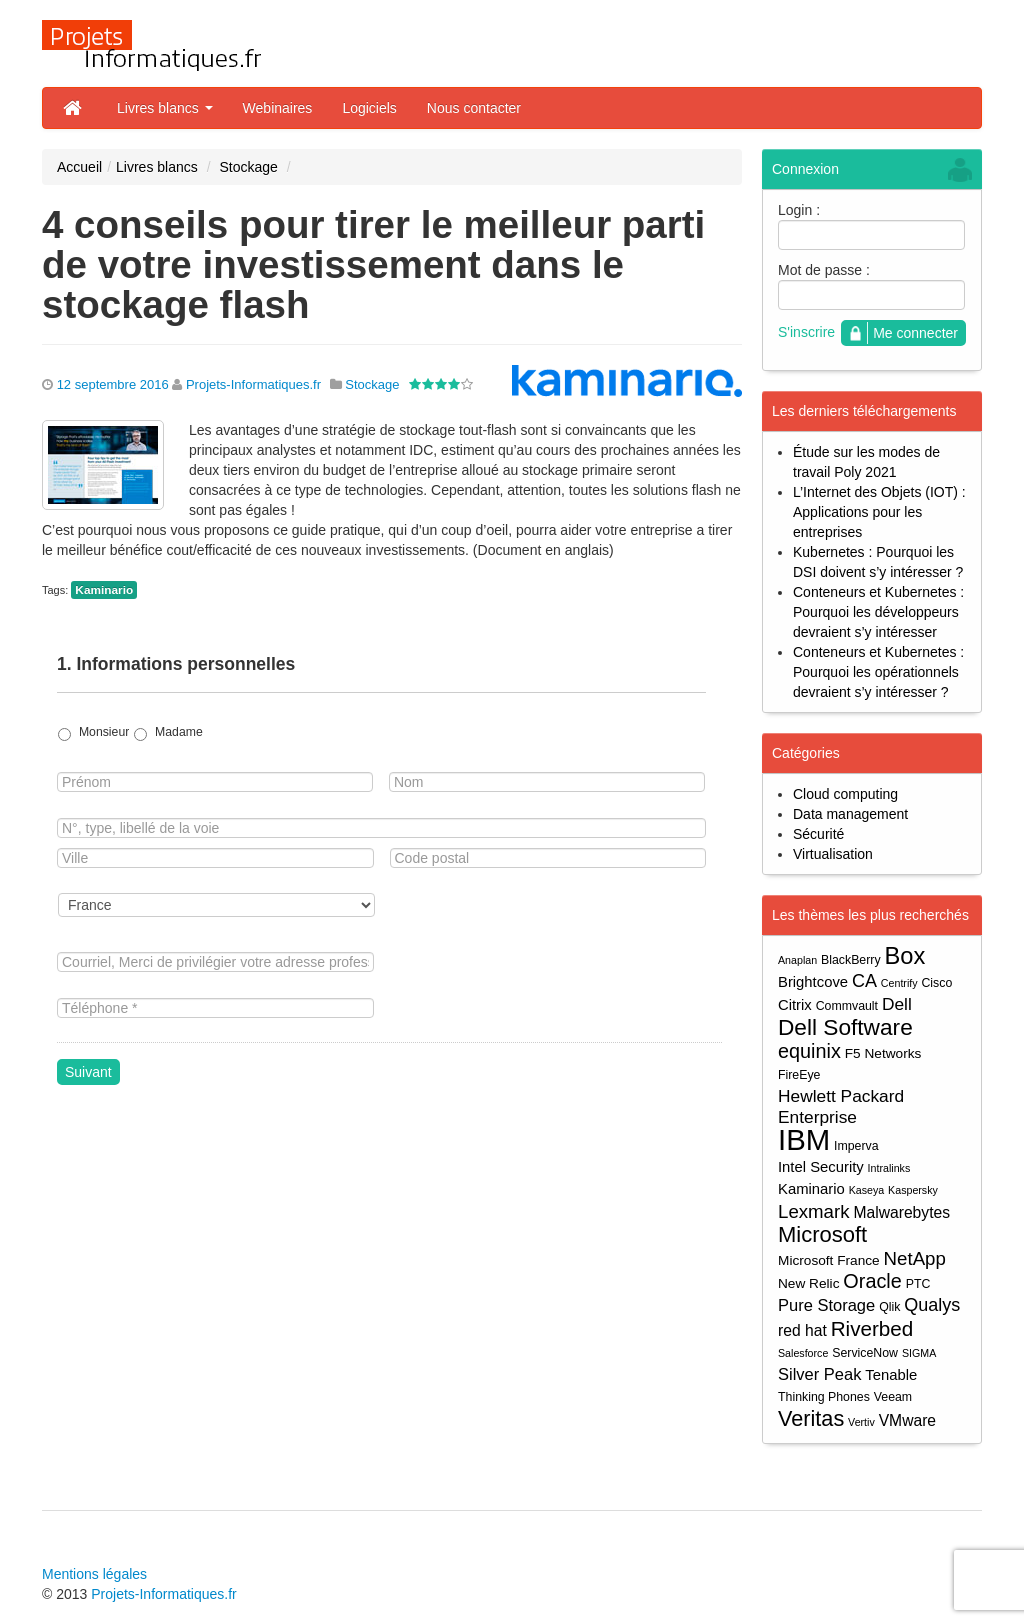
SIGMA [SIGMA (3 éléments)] (919, 1353)
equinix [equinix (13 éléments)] (809, 1051)
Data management (850, 814)
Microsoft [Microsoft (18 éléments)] (822, 1234)
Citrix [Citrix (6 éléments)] (795, 1005)
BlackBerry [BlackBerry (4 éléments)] (851, 960)
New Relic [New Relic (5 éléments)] (808, 1283)
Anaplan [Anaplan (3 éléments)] (797, 960)
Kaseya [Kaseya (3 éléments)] (867, 1190)
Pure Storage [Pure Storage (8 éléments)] (826, 1305)
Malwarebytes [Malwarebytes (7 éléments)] (901, 1212)
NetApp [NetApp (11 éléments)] (915, 1258)
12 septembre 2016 (113, 384)
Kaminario (104, 590)
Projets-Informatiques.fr (253, 384)
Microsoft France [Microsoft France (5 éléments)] (829, 1260)
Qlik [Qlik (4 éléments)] (889, 1307)
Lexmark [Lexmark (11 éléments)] (814, 1211)
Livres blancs (165, 108)
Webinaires (278, 108)
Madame (179, 732)
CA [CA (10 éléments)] (864, 981)
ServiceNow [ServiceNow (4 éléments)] (865, 1353)
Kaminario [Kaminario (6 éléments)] (811, 1189)
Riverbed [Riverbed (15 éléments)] (872, 1328)
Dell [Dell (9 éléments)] (897, 1004)
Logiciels (369, 108)
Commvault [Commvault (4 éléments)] (847, 1006)
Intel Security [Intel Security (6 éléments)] (821, 1167)
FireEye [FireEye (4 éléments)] (799, 1075)
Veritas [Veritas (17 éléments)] (811, 1418)
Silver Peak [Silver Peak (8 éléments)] (819, 1374)
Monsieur (104, 732)
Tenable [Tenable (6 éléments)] (891, 1375)
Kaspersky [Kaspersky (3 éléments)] (913, 1190)
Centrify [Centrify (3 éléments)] (899, 983)
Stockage (248, 167)
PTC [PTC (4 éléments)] (918, 1284)
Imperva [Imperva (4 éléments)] (856, 1146)
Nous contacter (474, 108)
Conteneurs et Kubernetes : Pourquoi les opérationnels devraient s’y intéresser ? (878, 672)
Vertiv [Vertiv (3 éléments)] (861, 1422)
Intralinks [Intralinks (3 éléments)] (889, 1168)
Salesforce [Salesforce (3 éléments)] (803, 1353)
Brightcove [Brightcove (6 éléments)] (813, 982)
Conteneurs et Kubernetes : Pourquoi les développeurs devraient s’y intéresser (878, 612)
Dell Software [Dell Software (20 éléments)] (845, 1027)
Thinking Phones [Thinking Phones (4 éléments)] (824, 1397)
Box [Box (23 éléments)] (905, 956)
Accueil (79, 167)
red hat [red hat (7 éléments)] (802, 1330)
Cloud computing (845, 794)
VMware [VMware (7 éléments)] (907, 1420)
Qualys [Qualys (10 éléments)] (932, 1305)
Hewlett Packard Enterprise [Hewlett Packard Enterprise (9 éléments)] (841, 1106)
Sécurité (818, 834)
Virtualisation (833, 854)
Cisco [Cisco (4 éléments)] (936, 983)
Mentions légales (94, 1574)
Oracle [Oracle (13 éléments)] (872, 1281)
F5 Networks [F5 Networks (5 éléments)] (883, 1053)
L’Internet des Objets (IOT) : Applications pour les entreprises (879, 512)
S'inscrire (806, 332)
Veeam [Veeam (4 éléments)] (893, 1397)
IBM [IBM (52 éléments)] (804, 1139)
